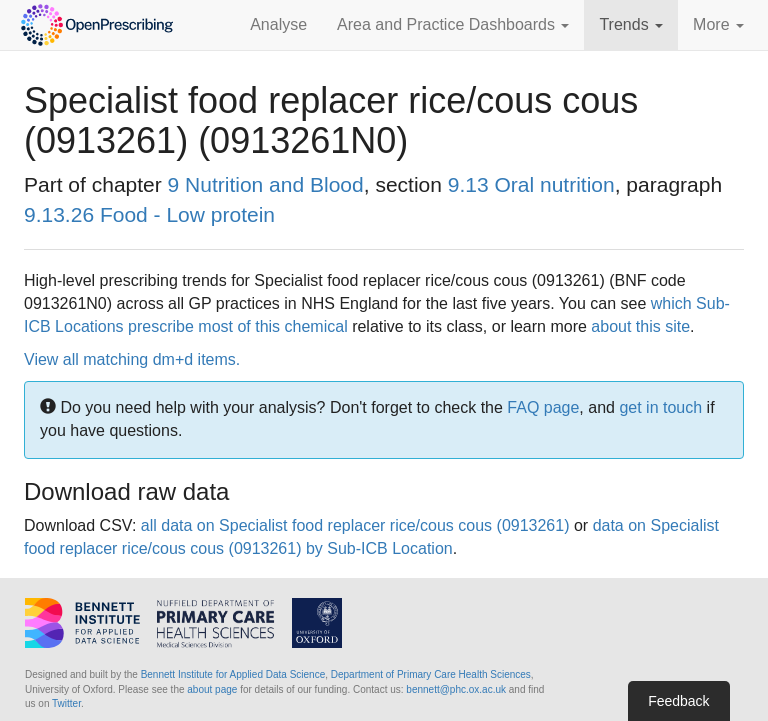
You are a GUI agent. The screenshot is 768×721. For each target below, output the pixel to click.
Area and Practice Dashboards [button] (453, 24)
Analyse (278, 24)
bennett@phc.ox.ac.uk (456, 689)
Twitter (66, 703)
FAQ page (543, 407)
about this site (640, 326)
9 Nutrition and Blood (266, 184)
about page (212, 689)
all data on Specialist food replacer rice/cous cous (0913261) (355, 525)
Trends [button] (631, 24)
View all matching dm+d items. (132, 359)
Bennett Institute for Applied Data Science (233, 674)
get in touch (660, 407)
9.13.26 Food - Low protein (149, 214)
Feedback (678, 701)
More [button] (718, 24)
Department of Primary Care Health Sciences (431, 674)
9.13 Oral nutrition (531, 184)
